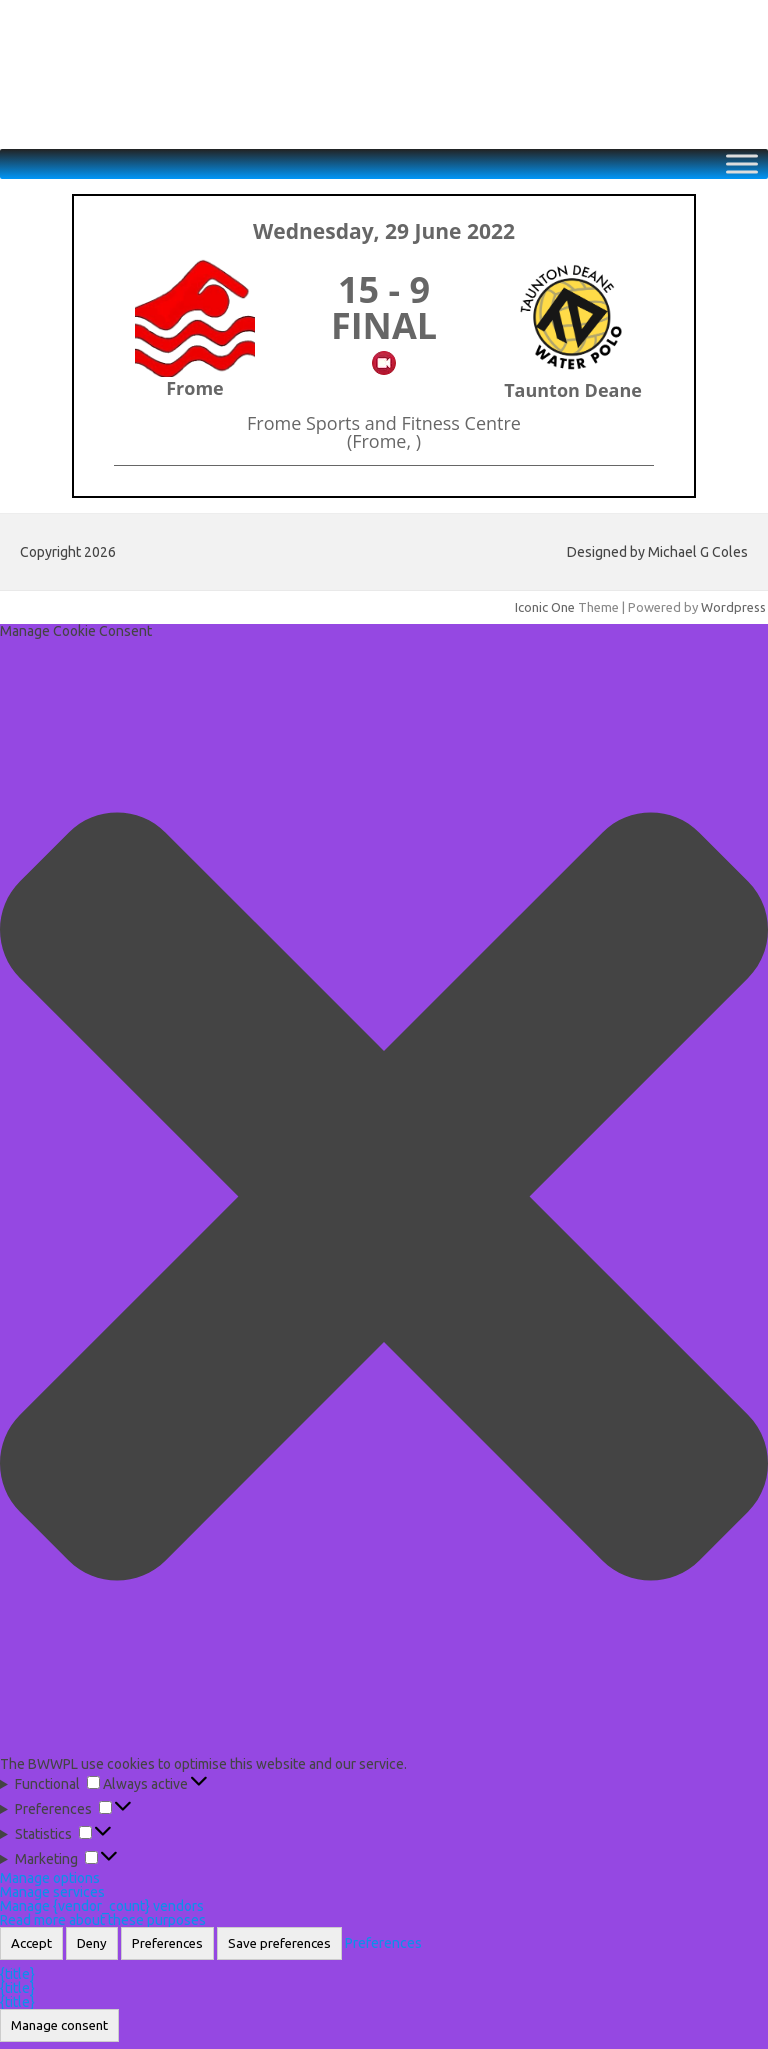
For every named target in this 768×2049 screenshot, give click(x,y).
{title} (17, 1974)
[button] (384, 1197)
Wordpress (733, 607)
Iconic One (545, 607)
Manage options (50, 1878)
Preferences (167, 1943)
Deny (92, 1943)
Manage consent (59, 2025)
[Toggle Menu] (742, 164)
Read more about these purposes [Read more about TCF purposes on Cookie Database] (103, 1920)
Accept (31, 1943)
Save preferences (279, 1943)
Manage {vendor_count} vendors (102, 1906)
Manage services (52, 1892)
